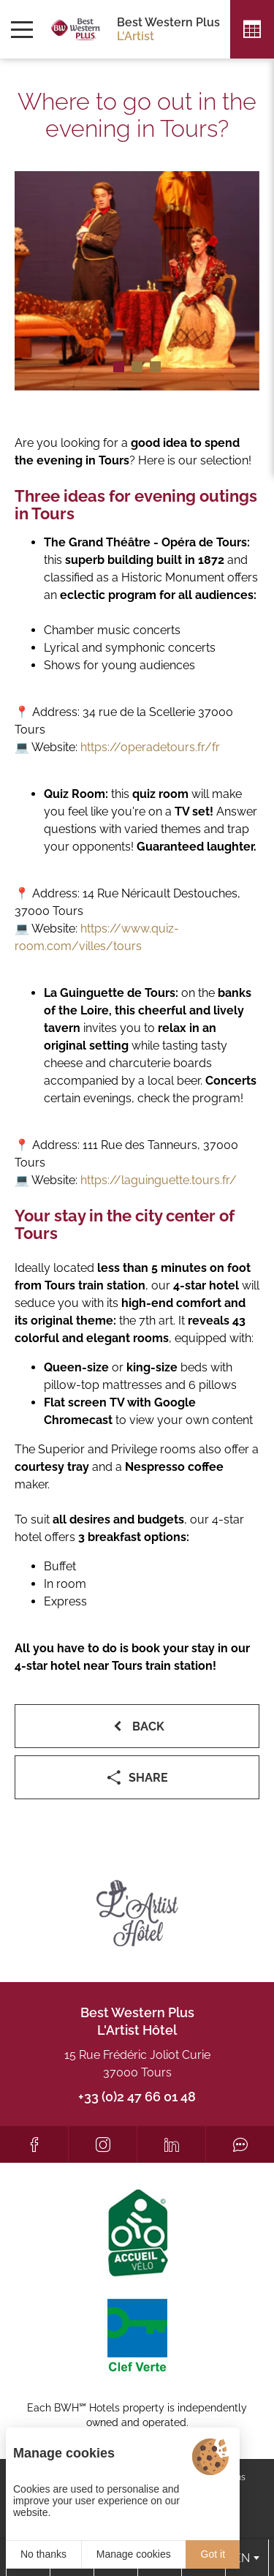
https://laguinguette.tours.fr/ (158, 1180)
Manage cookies (133, 2554)
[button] (118, 366)
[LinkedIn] (171, 2144)
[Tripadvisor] (240, 2144)
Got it (213, 2554)
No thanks (43, 2554)
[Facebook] (34, 2144)
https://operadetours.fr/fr (150, 747)
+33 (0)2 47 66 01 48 (137, 2096)
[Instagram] (103, 2144)
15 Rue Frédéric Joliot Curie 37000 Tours (137, 2063)
